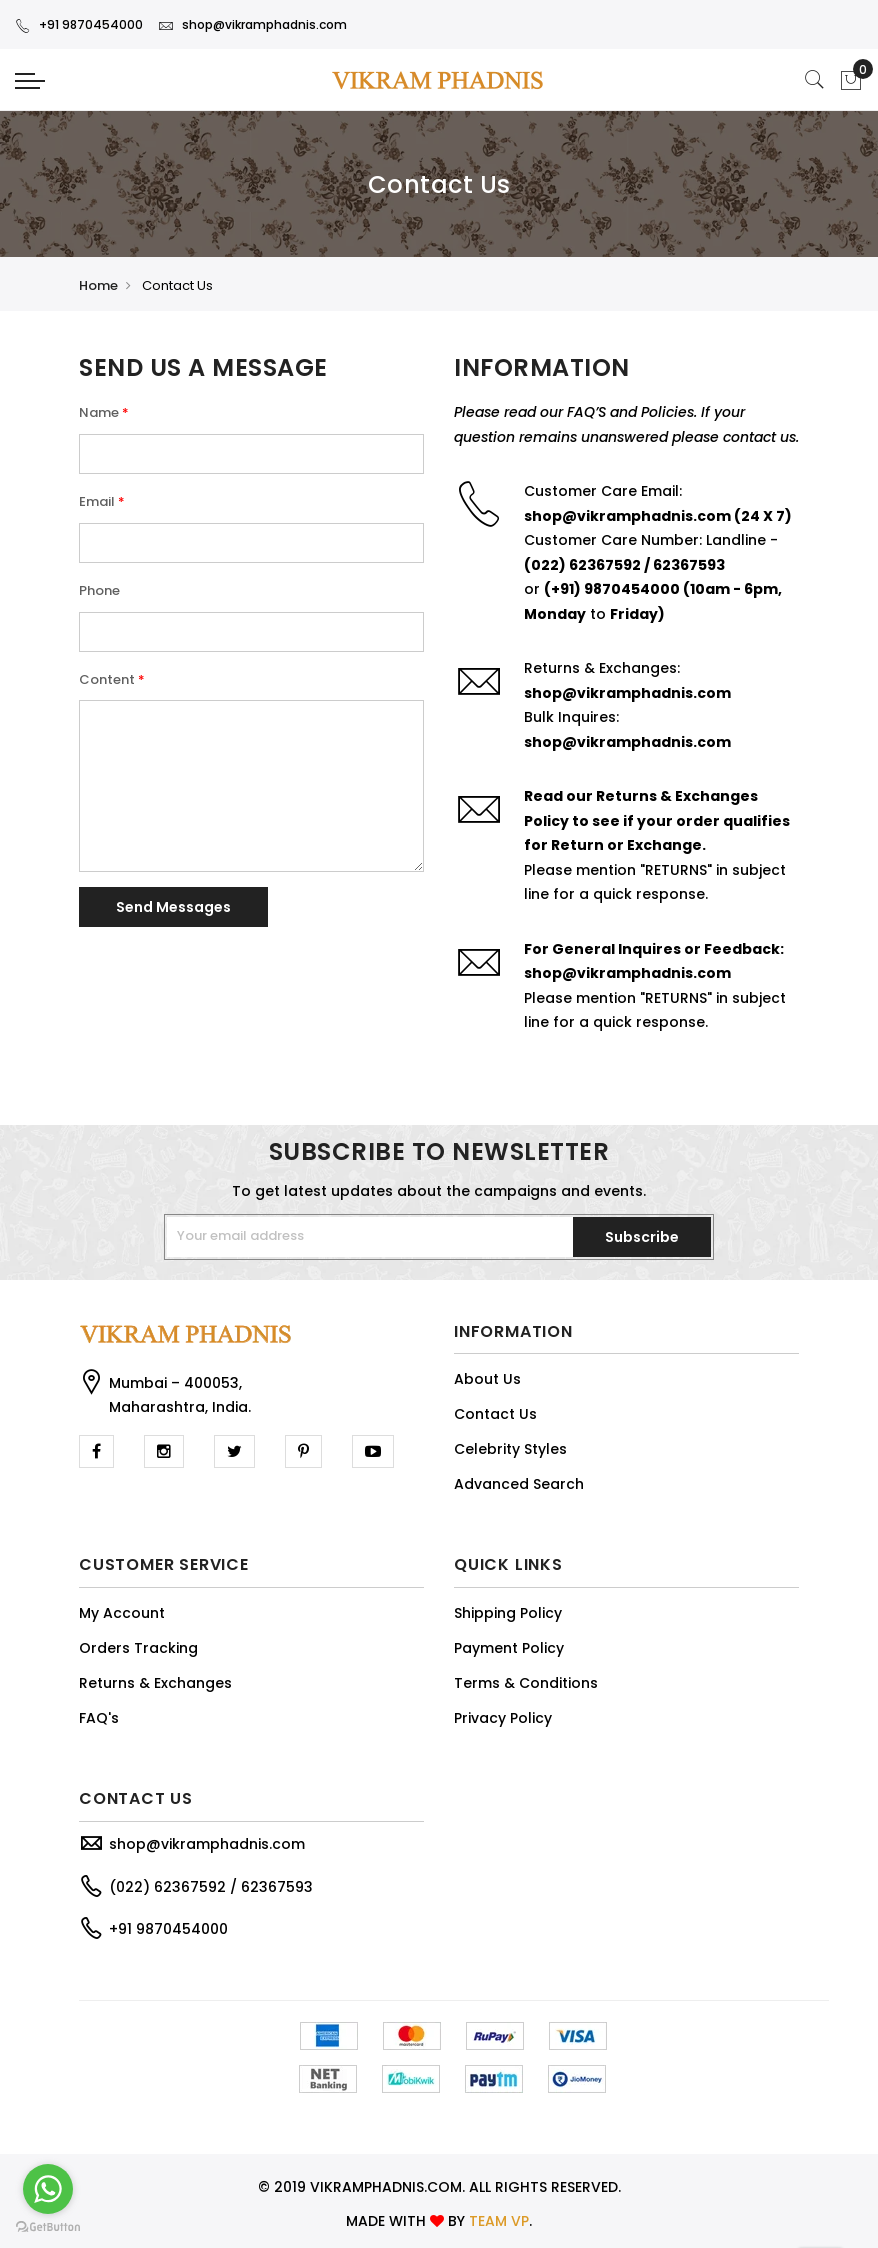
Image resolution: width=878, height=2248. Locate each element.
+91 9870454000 (79, 24)
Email (97, 501)
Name (99, 412)
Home (98, 285)
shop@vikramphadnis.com (252, 24)
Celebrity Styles (510, 1449)
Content (107, 679)
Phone (99, 590)
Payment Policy (509, 1648)
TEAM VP (499, 2221)
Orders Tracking (138, 1648)
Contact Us (495, 1414)
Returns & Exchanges (155, 1683)
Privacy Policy (503, 1718)
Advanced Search (519, 1484)
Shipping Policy (508, 1613)
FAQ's (99, 1718)
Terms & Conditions (526, 1683)
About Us (487, 1379)
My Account (122, 1613)
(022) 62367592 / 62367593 (211, 1887)
